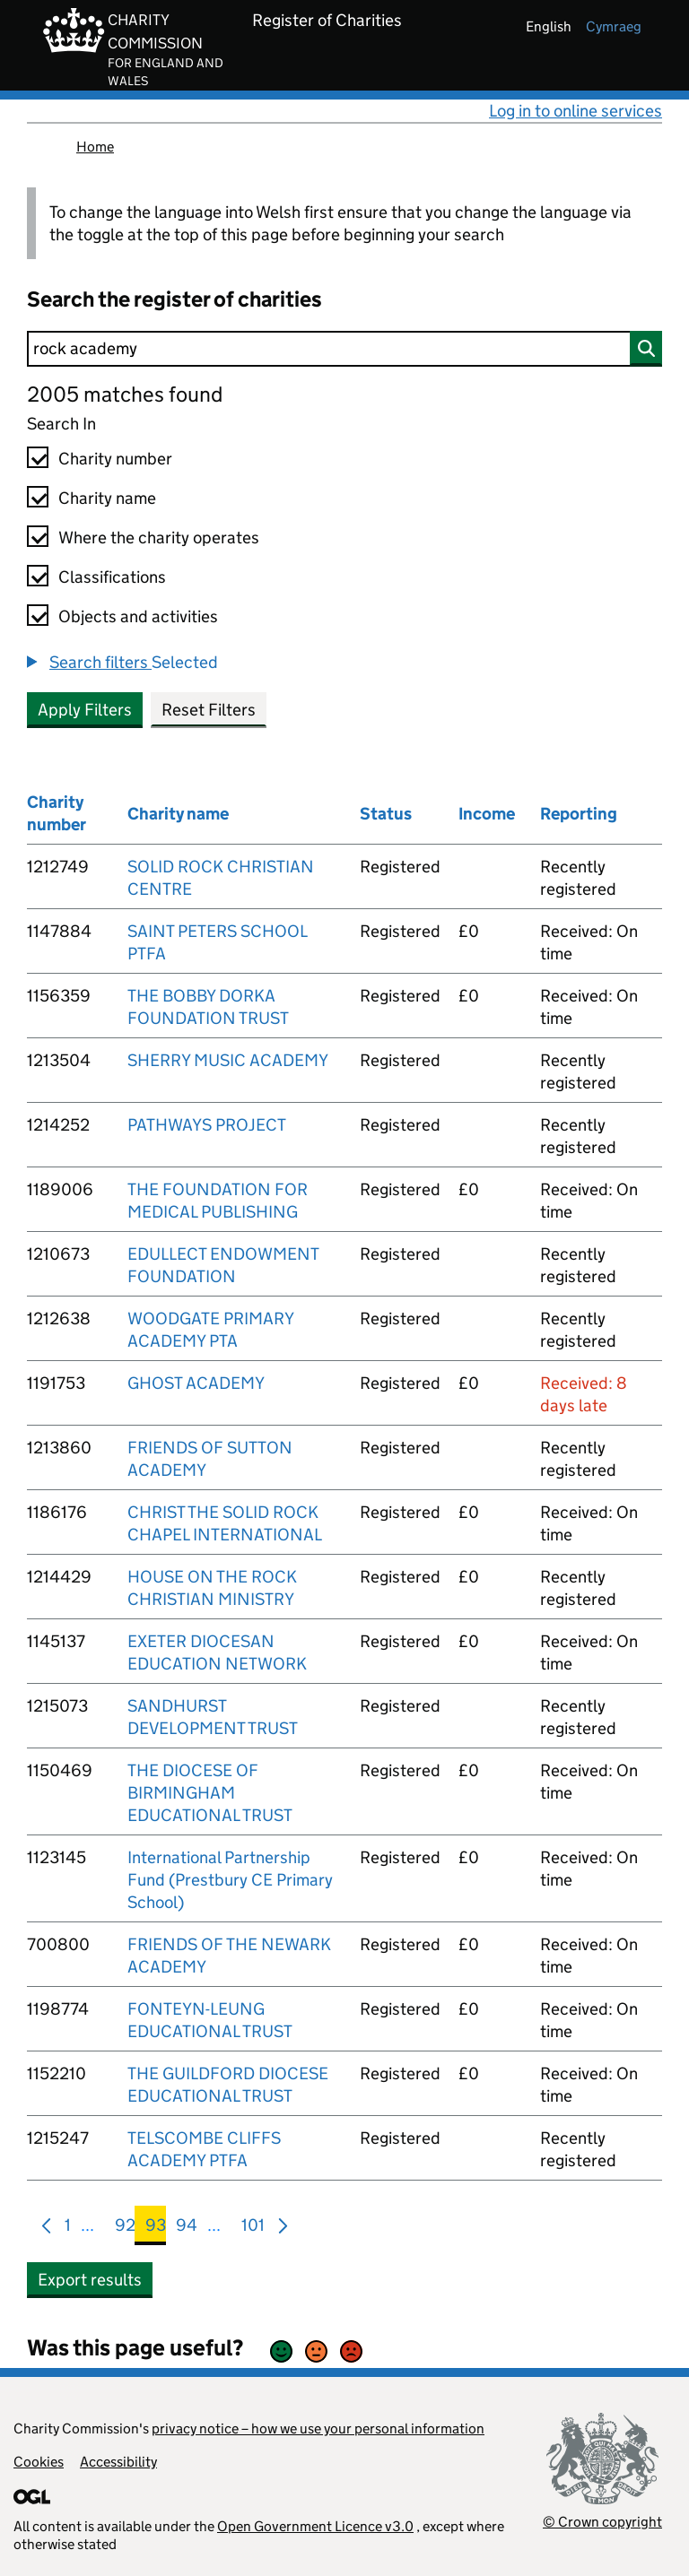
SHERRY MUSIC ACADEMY (227, 1060)
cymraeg (613, 26)
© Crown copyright (602, 2521)
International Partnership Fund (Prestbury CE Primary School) (230, 1879)
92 (125, 2228)
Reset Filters (208, 709)
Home (95, 146)
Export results (90, 2279)
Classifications (112, 577)
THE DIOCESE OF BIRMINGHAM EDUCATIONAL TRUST (209, 1793)
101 (253, 2228)
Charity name (107, 498)
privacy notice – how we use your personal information (318, 2428)
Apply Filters (85, 709)
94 (186, 2228)
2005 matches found (124, 394)
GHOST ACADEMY (196, 1383)
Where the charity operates (158, 537)
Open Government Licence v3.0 (315, 2526)
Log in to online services (575, 110)
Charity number (115, 458)
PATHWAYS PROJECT (206, 1125)
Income (486, 813)
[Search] (344, 349)
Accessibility (118, 2461)
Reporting (578, 813)
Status (386, 813)
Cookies (38, 2461)
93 (155, 2228)
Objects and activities (138, 616)
